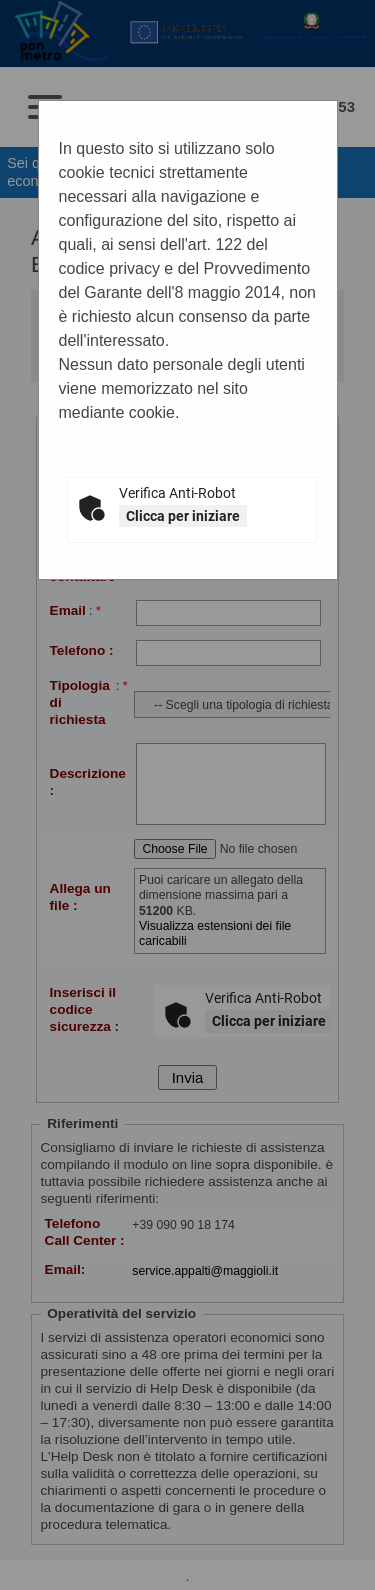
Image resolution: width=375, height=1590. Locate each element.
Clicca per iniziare (183, 516)
